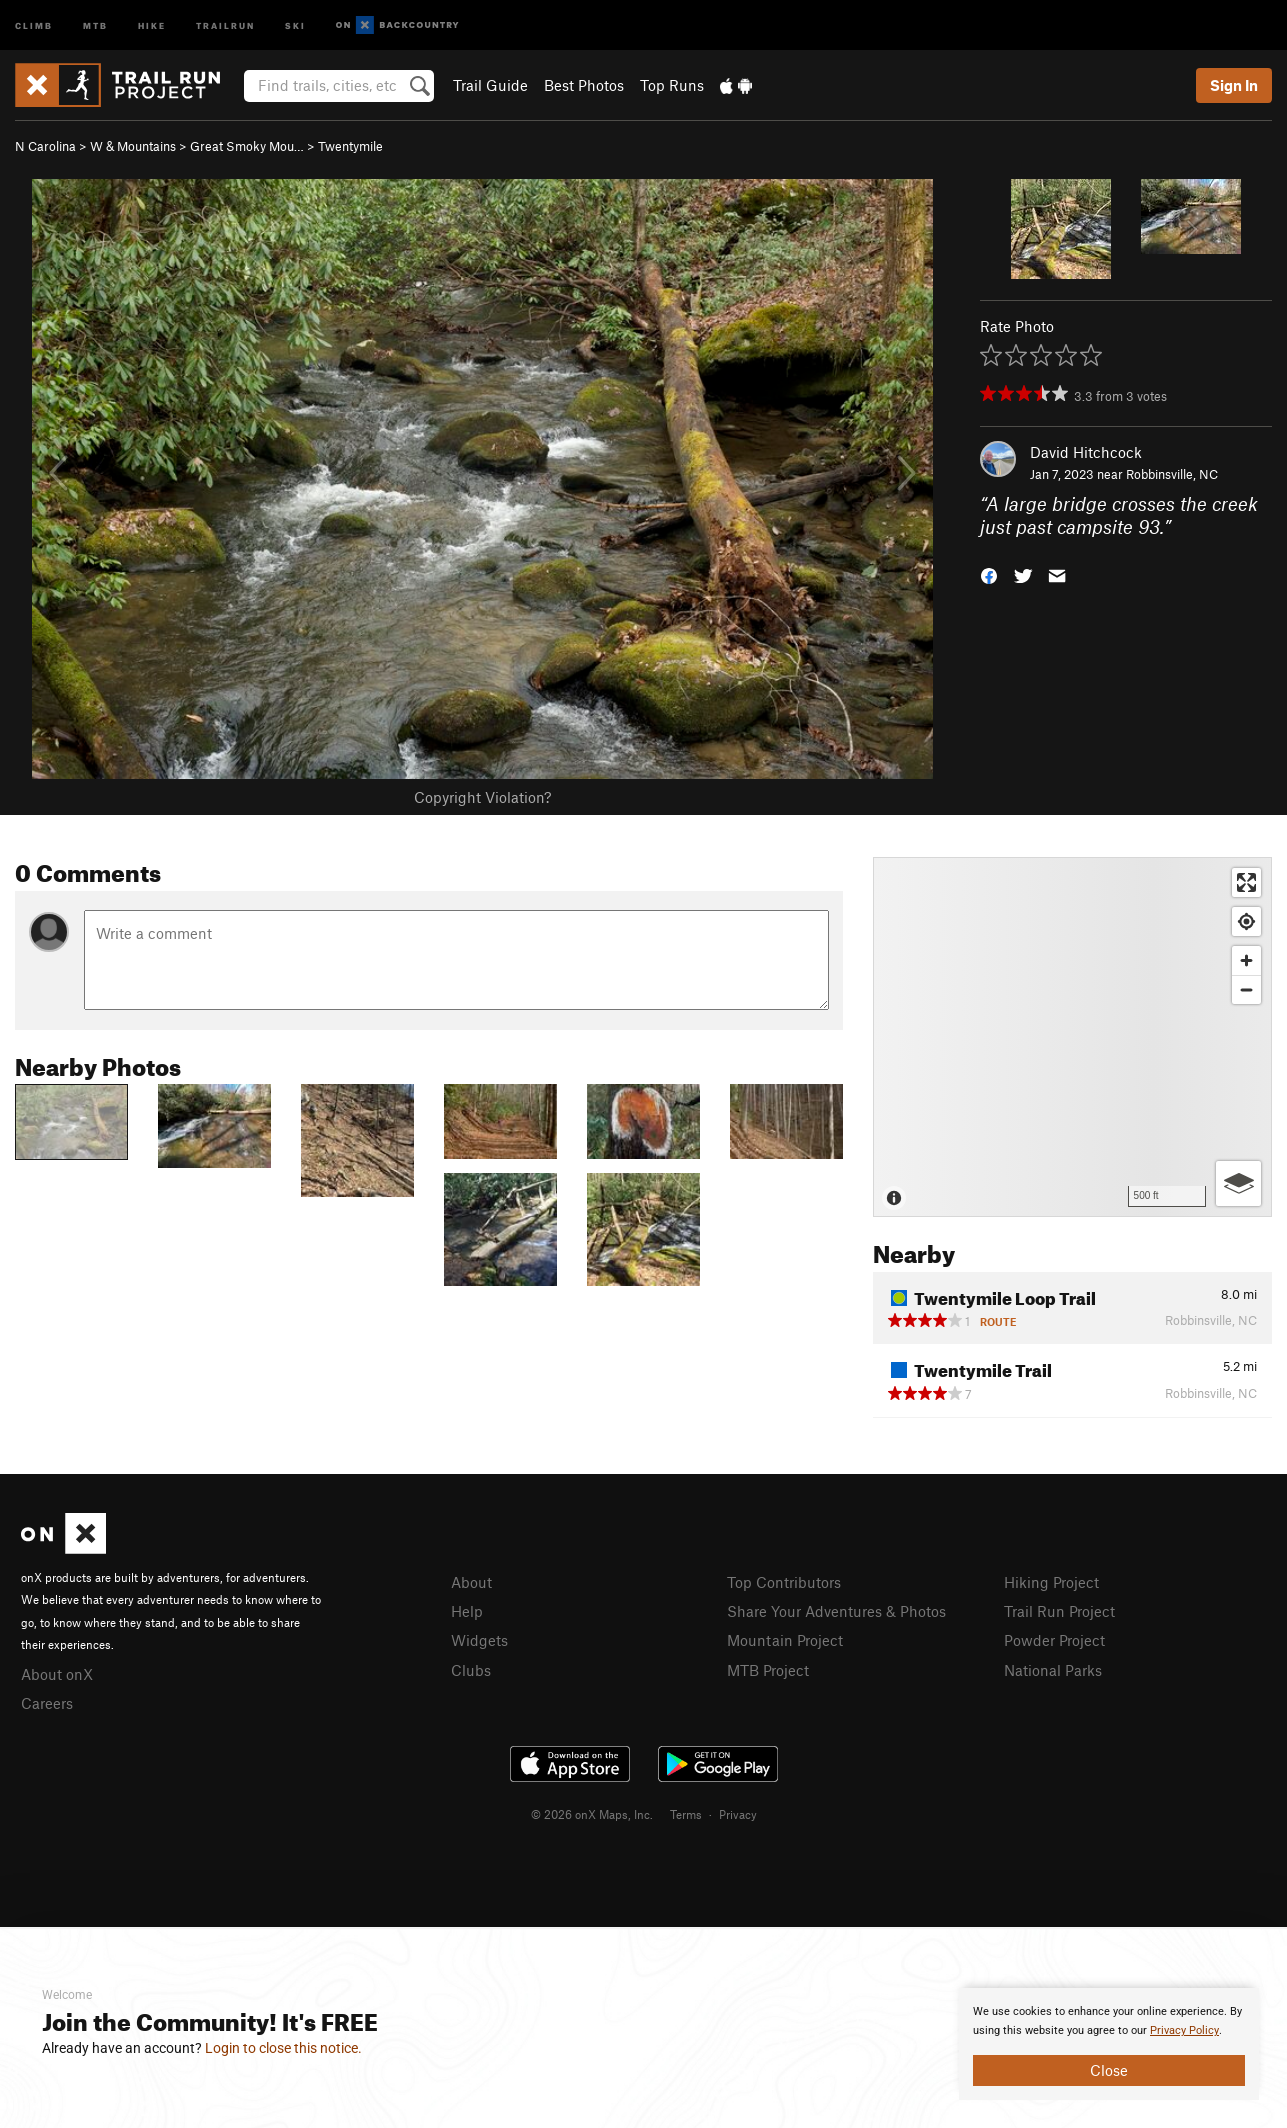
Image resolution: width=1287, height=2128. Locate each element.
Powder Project (1054, 1640)
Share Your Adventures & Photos (836, 1611)
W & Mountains (133, 146)
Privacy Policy (1184, 2030)
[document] (1109, 2044)
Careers (47, 1703)
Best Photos (584, 85)
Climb (34, 24)
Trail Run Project (1059, 1611)
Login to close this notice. (283, 2048)
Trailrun (225, 24)
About (471, 1582)
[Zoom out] (1246, 989)
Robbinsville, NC (1172, 474)
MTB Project (768, 1670)
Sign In (1234, 85)
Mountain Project (785, 1640)
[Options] (1238, 1183)
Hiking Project (1051, 1582)
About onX (57, 1674)
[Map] (1072, 1037)
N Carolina (45, 146)
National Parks (1053, 1670)
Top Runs (672, 85)
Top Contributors (784, 1582)
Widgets (479, 1640)
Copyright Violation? (482, 797)
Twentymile (350, 146)
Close (1109, 2070)
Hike (152, 24)
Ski (295, 24)
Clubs (471, 1670)
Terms (686, 1814)
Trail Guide (490, 85)
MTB (95, 24)
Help (467, 1611)
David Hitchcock (1086, 452)
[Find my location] (1246, 921)
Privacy (738, 1814)
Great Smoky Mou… (247, 146)
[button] (989, 573)
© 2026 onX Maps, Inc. (592, 1814)
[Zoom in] (1246, 960)
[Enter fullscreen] (1246, 882)
